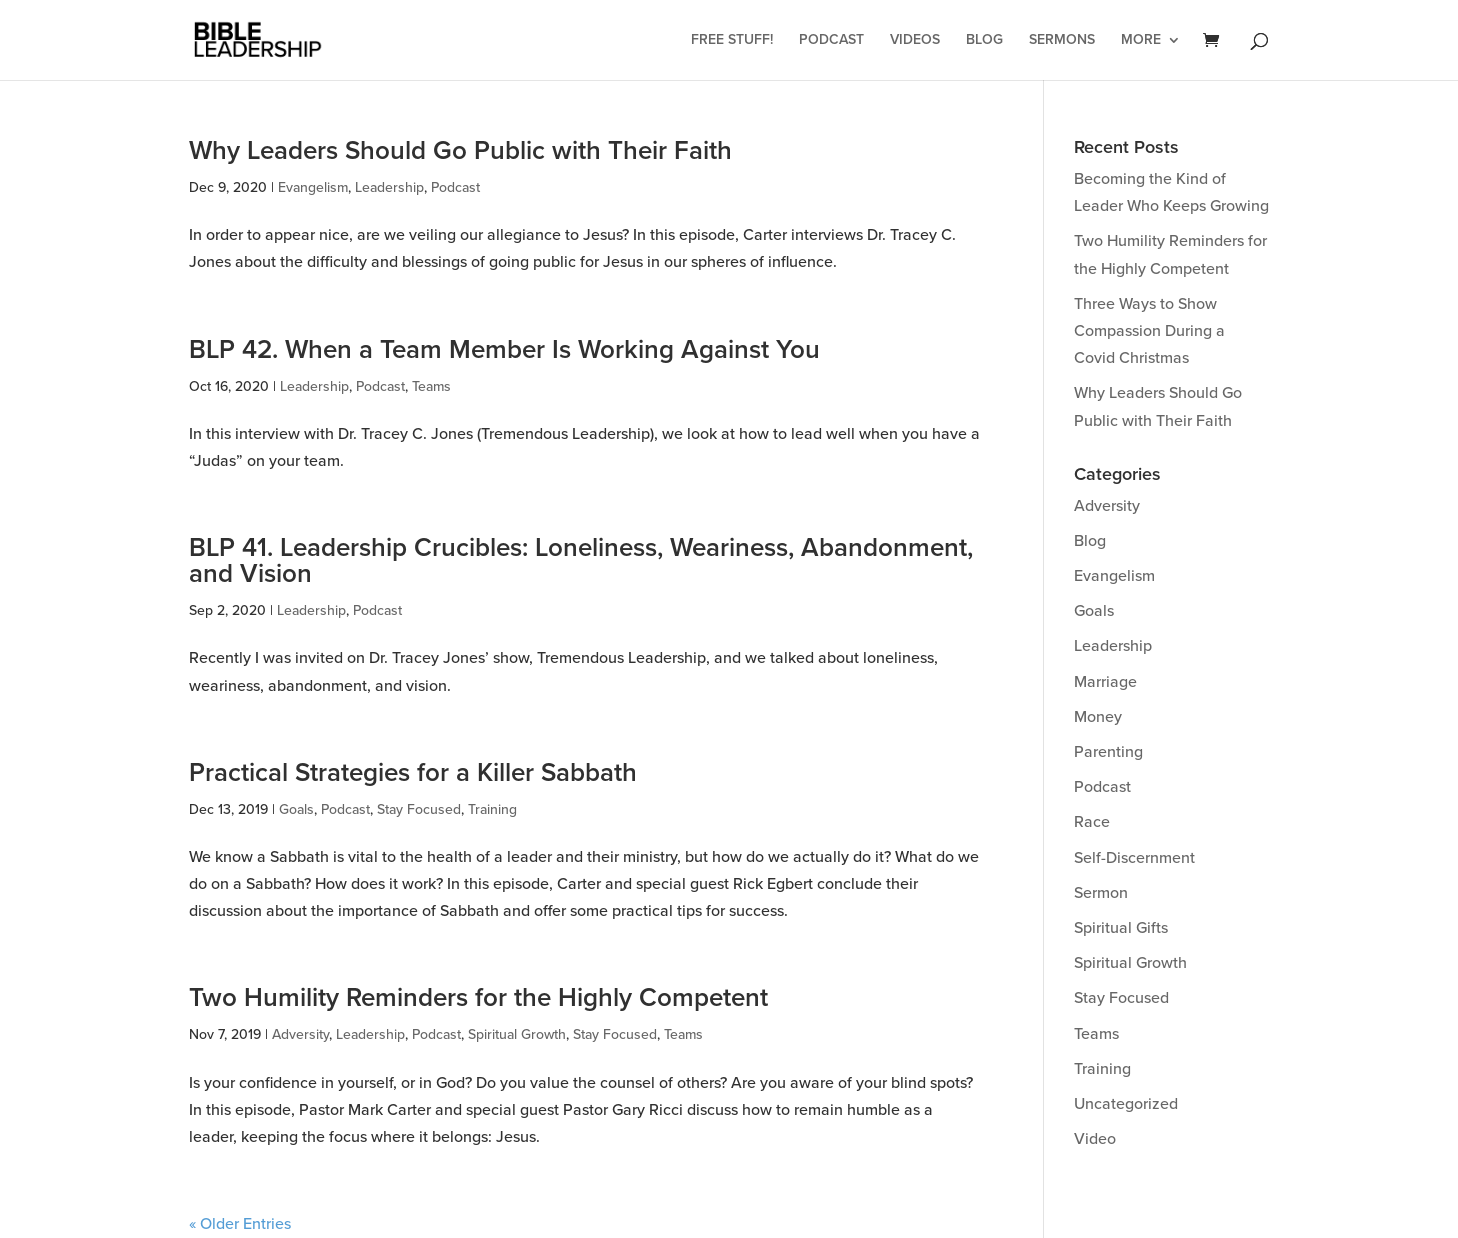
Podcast (831, 40)
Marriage (1105, 682)
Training (492, 809)
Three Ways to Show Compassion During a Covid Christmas (1149, 331)
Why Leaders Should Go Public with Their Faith (460, 151)
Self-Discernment (1134, 858)
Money (1098, 717)
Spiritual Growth (517, 1034)
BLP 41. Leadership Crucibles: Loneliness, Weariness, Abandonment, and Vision (581, 561)
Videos (915, 40)
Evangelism (313, 187)
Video (1095, 1139)
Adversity (300, 1034)
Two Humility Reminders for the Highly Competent (478, 998)
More (1141, 40)
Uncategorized (1126, 1104)
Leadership (389, 187)
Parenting (1108, 752)
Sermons (1062, 40)
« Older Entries (240, 1224)
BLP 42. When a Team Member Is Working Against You (504, 350)
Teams (431, 386)
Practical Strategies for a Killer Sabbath (413, 773)
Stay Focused (419, 809)
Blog (984, 40)
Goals (296, 809)
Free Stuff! (732, 40)
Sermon (1101, 893)
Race (1092, 822)
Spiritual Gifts (1121, 928)
